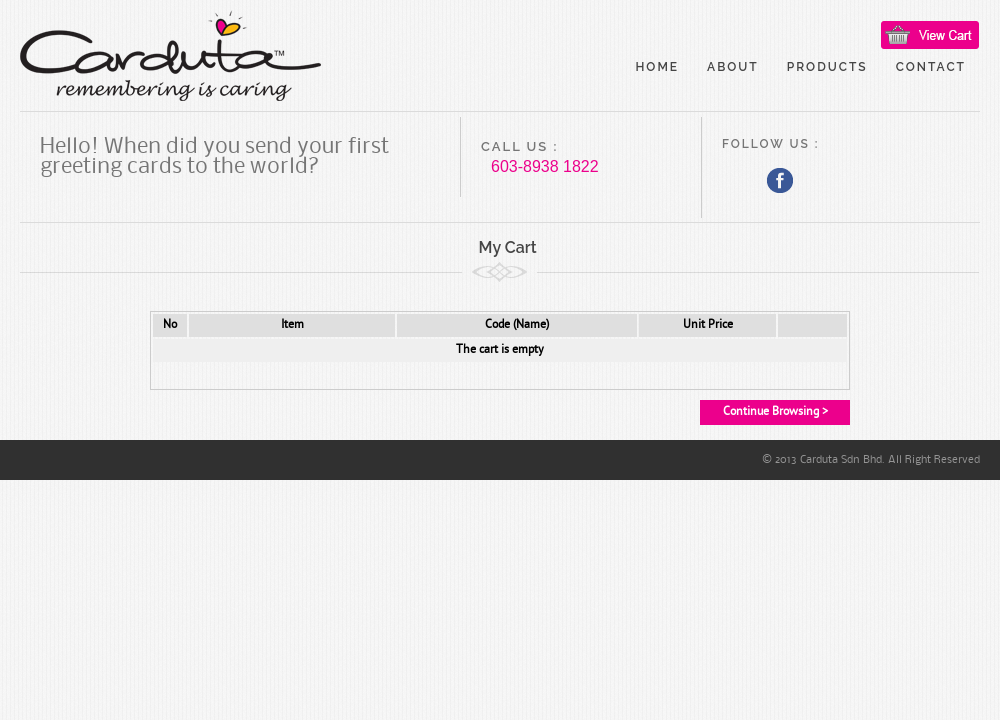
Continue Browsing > (775, 412)
